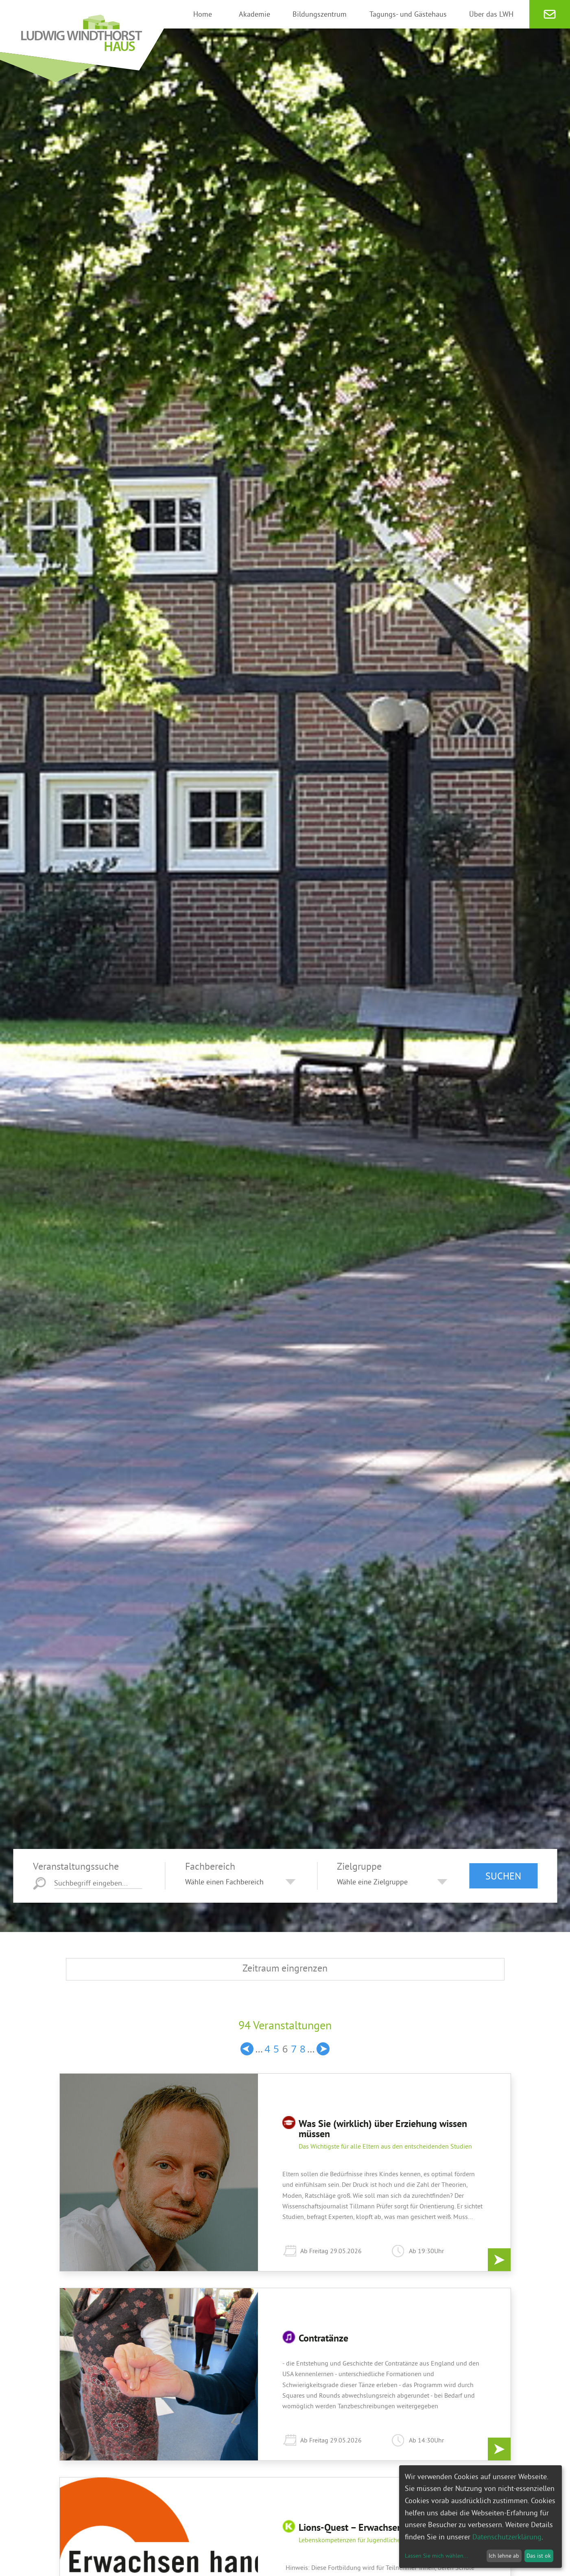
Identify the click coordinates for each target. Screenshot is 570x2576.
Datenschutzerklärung (507, 2536)
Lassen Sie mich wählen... (436, 2555)
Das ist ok (538, 2555)
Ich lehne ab (504, 2555)
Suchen (503, 1876)
